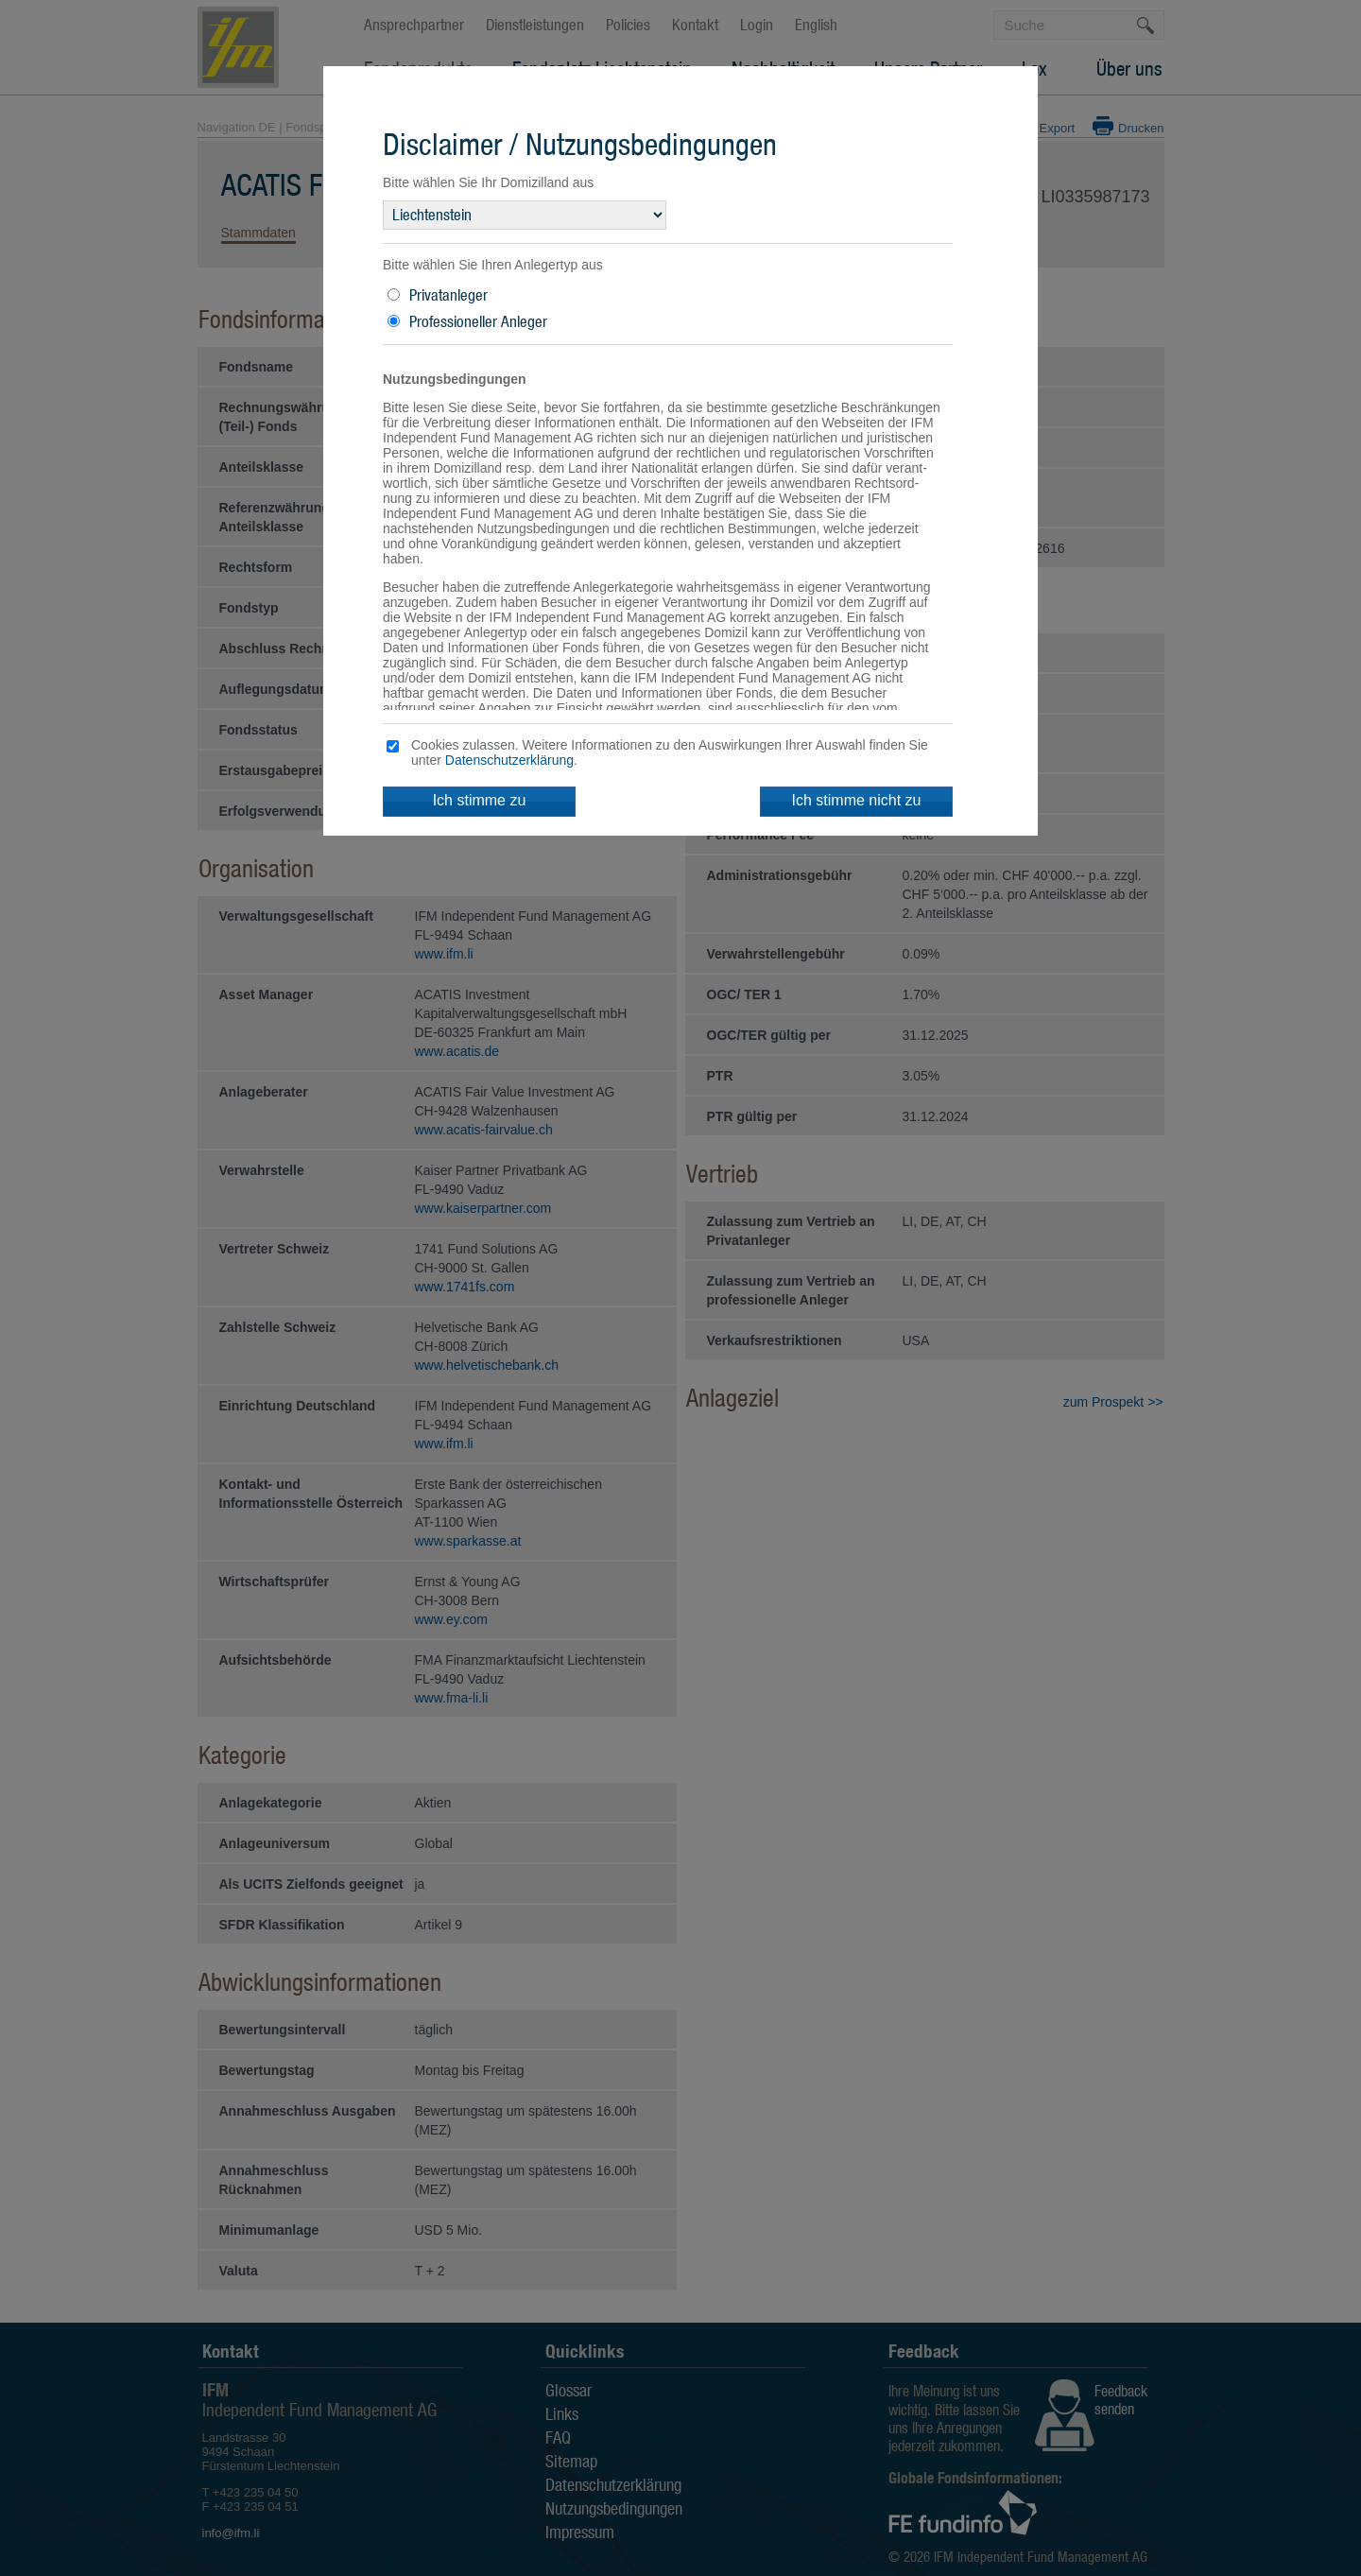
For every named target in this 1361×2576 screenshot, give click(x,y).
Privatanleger (448, 294)
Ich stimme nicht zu (857, 800)
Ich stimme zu (479, 800)
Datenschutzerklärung (509, 760)
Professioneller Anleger (478, 321)
